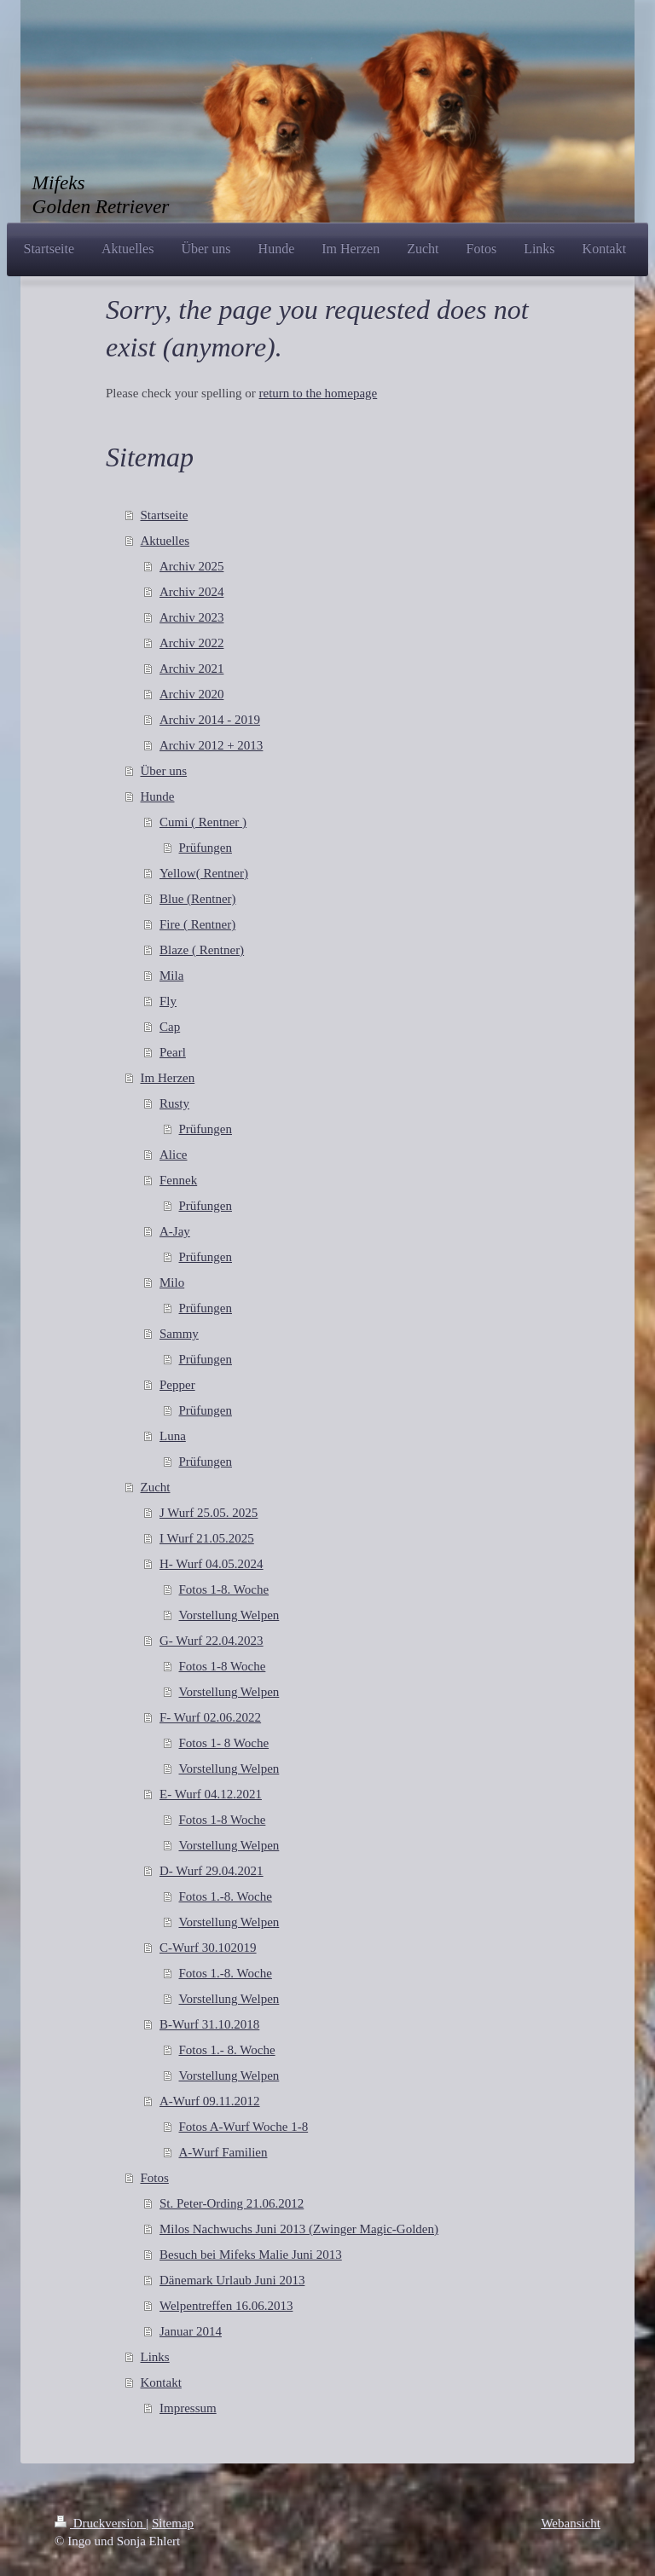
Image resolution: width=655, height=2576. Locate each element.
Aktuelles (165, 540)
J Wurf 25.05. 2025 (208, 1513)
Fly (168, 1001)
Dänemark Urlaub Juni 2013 (231, 2280)
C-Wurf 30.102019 (208, 1947)
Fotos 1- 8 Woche (224, 1743)
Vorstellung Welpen (229, 1615)
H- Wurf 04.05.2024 (211, 1564)
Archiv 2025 (191, 566)
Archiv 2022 (191, 643)
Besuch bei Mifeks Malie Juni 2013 (250, 2254)
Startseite (164, 515)
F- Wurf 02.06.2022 (210, 1717)
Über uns (164, 771)
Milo (171, 1282)
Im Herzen (168, 1078)
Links (155, 2357)
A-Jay (174, 1231)
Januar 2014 (190, 2331)
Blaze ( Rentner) (201, 950)
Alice (173, 1154)
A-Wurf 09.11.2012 (209, 2101)
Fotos (155, 2178)
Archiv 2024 (191, 592)
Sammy (179, 1333)
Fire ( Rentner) (197, 924)
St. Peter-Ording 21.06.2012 (231, 2203)
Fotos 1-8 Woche (222, 1666)
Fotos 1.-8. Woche (225, 1896)
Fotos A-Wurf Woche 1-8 (244, 2126)
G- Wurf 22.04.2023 (211, 1640)
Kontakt (161, 2382)
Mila (171, 975)
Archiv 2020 (191, 694)
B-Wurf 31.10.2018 (209, 2024)
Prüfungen (206, 847)
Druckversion (100, 2523)
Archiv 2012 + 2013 (211, 745)
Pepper (177, 1385)
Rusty (174, 1103)
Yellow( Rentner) (203, 873)
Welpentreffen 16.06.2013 (226, 2306)
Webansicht (570, 2523)
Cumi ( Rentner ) (202, 822)
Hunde (158, 796)
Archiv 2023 (191, 617)
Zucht (156, 1487)
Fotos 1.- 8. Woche (227, 2050)
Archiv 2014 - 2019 (209, 719)
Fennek (178, 1180)
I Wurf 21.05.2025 (206, 1538)
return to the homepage (318, 393)
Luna (172, 1436)
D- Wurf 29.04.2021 (211, 1871)
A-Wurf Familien (223, 2152)
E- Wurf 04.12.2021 (210, 1794)
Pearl (172, 1052)
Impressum (188, 2408)
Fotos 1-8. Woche (224, 1589)
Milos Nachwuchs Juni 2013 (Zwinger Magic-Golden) (298, 2229)
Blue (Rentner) (197, 899)
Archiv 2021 (191, 668)
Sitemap (173, 2523)
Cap (169, 1026)
